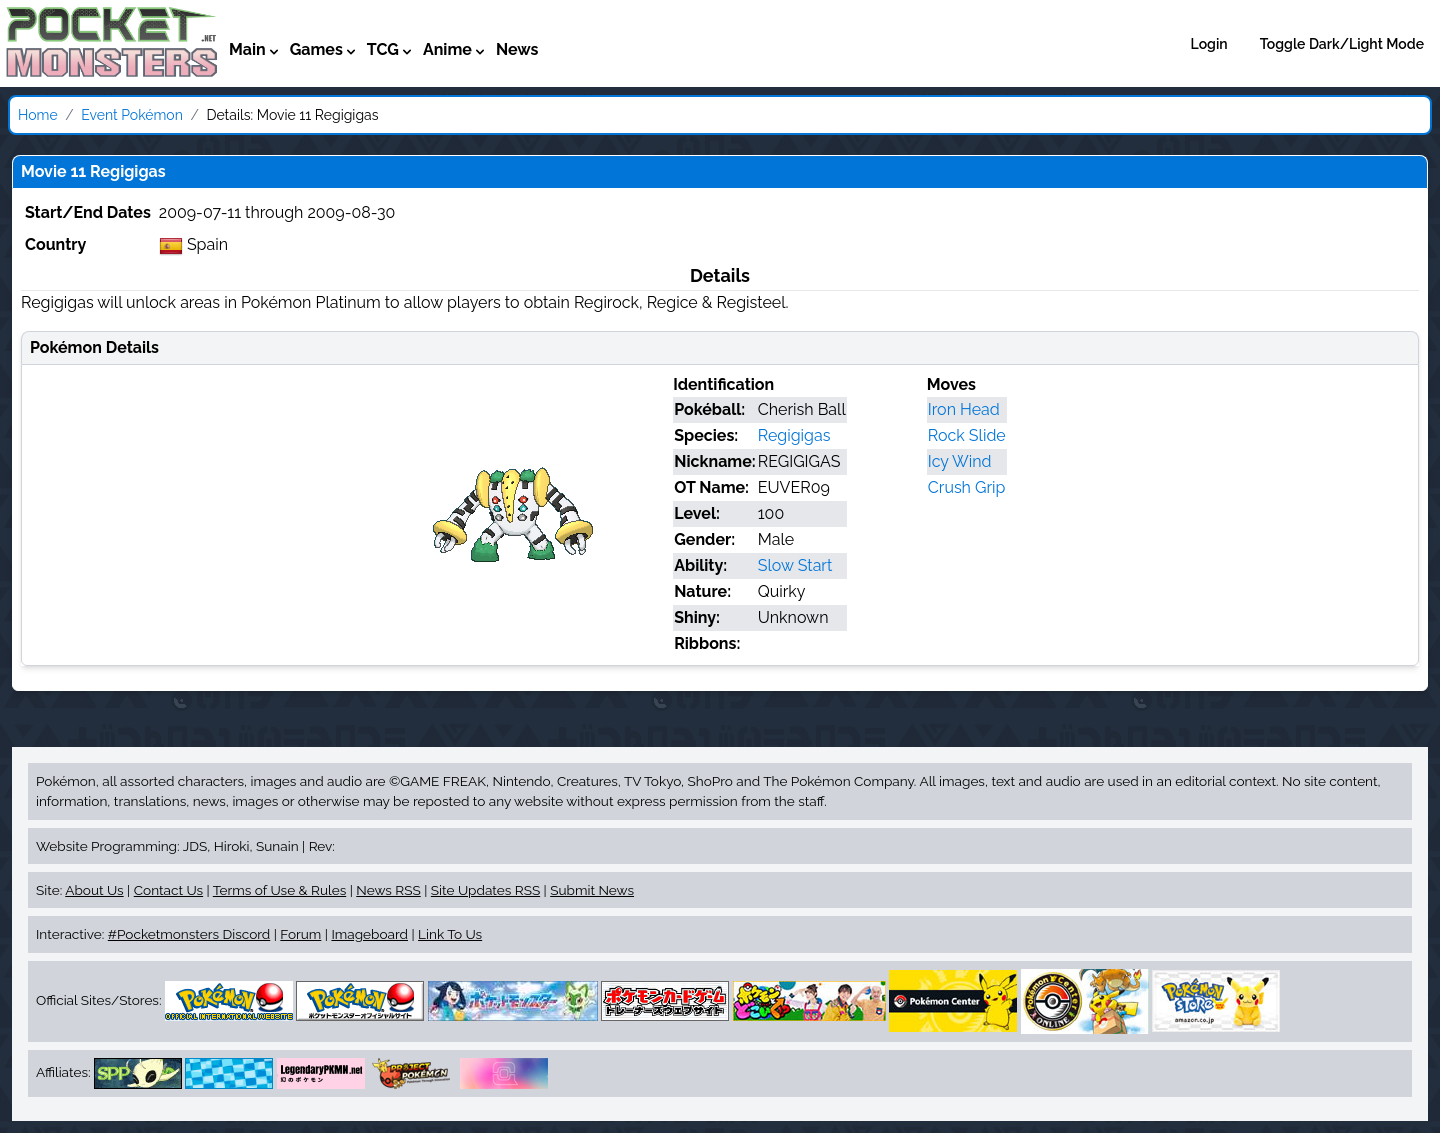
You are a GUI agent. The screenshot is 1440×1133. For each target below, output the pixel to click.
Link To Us (450, 934)
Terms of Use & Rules (279, 890)
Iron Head (964, 409)
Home (38, 115)
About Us (94, 890)
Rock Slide (967, 435)
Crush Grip (967, 487)
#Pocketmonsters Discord (189, 934)
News (517, 49)
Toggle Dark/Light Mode (1342, 44)
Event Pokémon (132, 115)
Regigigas (794, 435)
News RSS (388, 890)
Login (1209, 44)
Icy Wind (960, 461)
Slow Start (795, 565)
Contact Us (168, 890)
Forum (300, 934)
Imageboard (369, 934)
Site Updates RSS (485, 890)
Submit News (592, 890)
